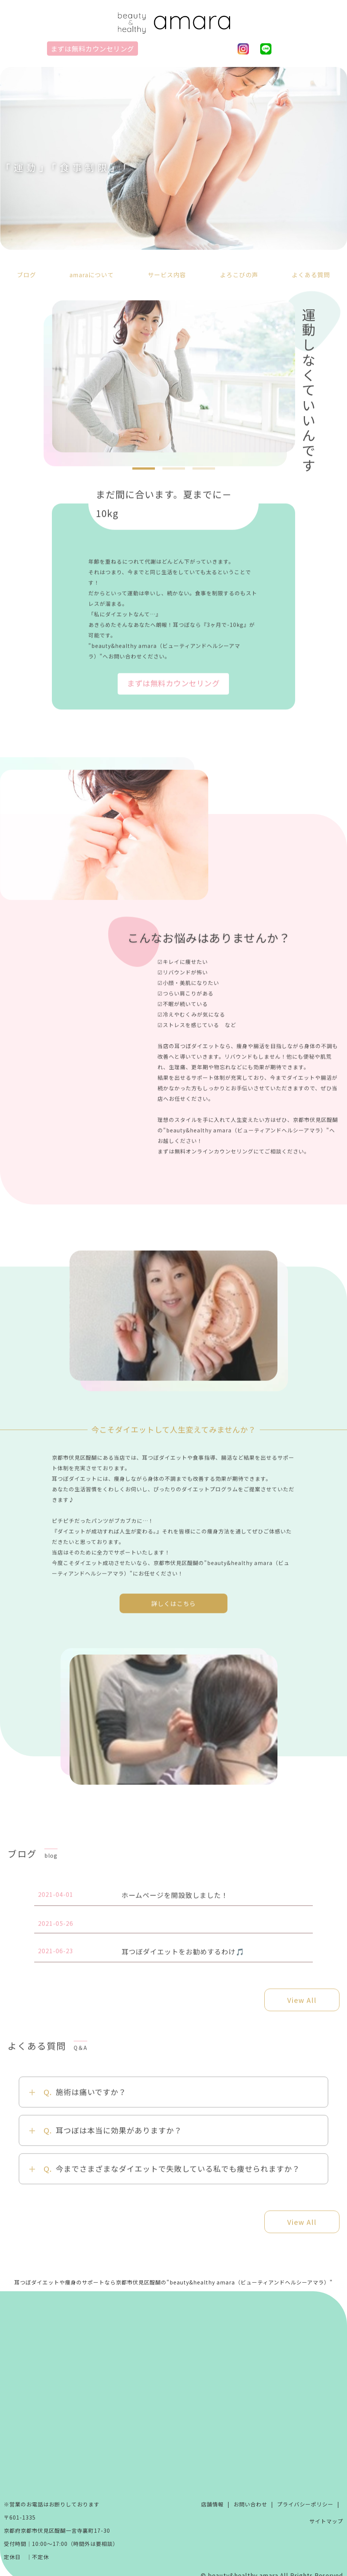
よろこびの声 (239, 274)
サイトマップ (326, 2521)
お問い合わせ (250, 2504)
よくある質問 (311, 274)
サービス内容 (167, 274)
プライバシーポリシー (305, 2504)
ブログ (26, 274)
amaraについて (92, 274)
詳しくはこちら (173, 1609)
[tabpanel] (173, 377)
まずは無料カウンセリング (92, 48)
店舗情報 (212, 2504)
